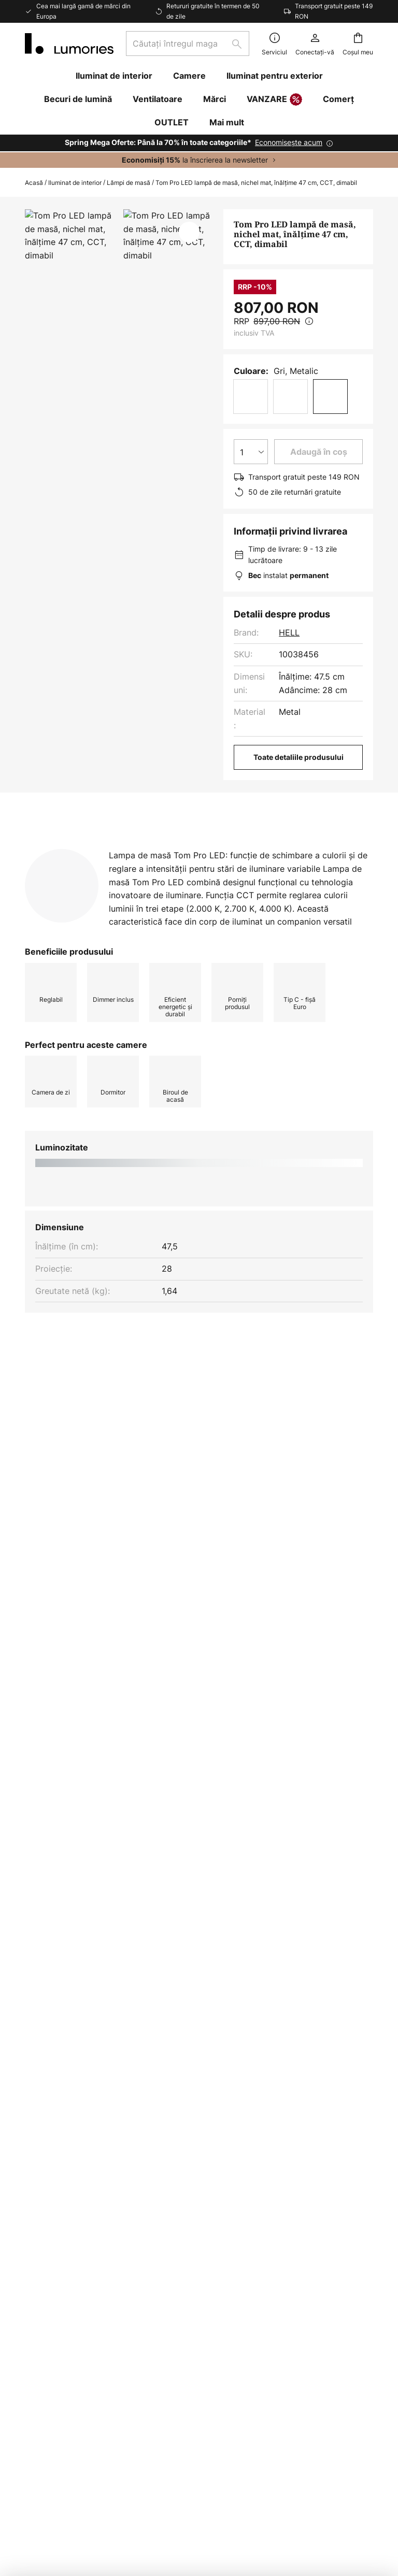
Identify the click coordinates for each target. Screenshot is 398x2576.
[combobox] (187, 43)
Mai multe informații (86, 867)
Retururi (40, 2124)
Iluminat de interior (75, 182)
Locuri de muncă (177, 2137)
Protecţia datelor (297, 2104)
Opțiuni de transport (65, 2142)
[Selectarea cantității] (251, 451)
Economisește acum (288, 142)
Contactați (45, 2195)
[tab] (125, 848)
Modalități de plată (62, 2160)
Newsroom (166, 2191)
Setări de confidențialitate (88, 2487)
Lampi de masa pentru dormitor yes (254, 1480)
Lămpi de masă (128, 182)
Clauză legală (290, 2122)
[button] (189, 232)
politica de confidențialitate (244, 1969)
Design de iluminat (181, 2155)
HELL (289, 632)
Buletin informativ (179, 2088)
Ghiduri (202, 2173)
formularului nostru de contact (294, 1958)
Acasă (34, 182)
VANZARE (274, 100)
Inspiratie (162, 2173)
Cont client (46, 2178)
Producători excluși (265, 1984)
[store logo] (69, 43)
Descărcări (197, 867)
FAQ (32, 2088)
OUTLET (171, 122)
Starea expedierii (58, 2106)
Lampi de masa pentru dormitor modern (101, 1480)
